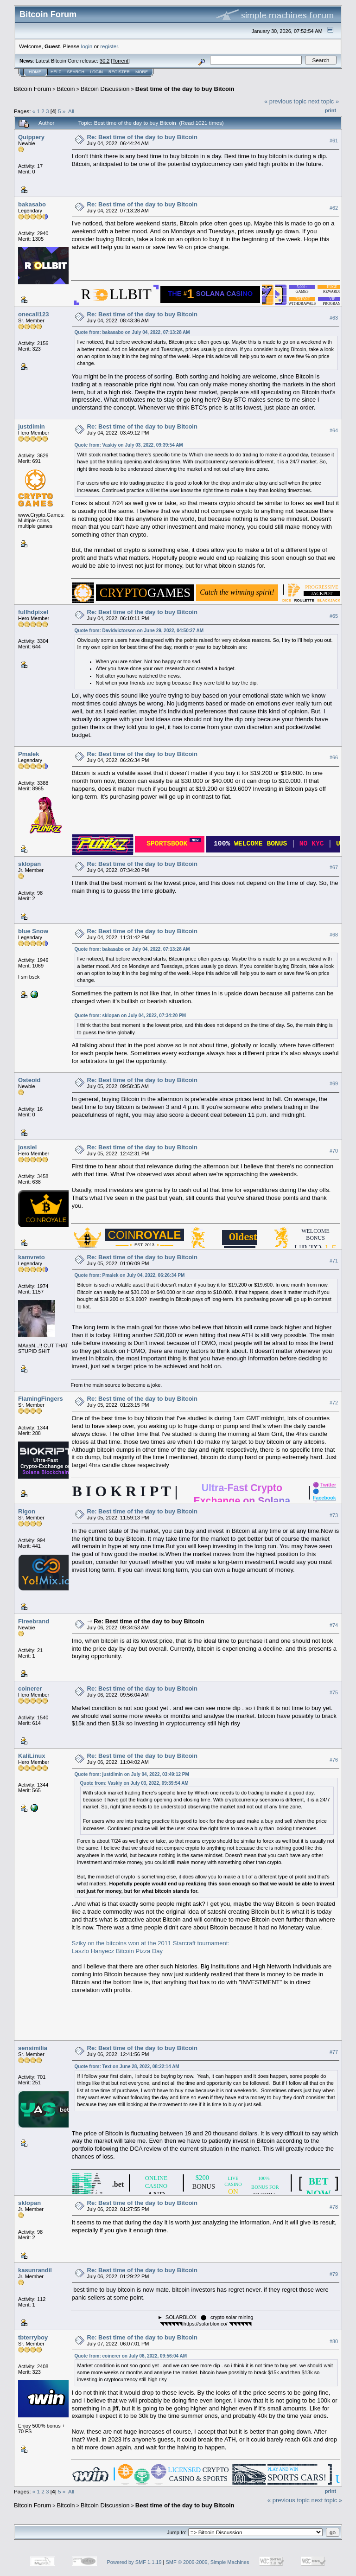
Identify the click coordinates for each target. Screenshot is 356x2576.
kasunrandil (35, 2270)
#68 (334, 934)
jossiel (27, 1147)
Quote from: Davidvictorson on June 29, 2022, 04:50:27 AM (139, 630)
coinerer (30, 1688)
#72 (334, 1402)
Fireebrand (33, 1621)
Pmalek (28, 753)
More (141, 72)
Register (119, 72)
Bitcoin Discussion (105, 88)
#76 (334, 1759)
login (87, 46)
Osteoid (29, 1080)
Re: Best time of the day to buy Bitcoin (142, 137)
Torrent (120, 61)
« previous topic (285, 101)
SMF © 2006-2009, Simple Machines (207, 2562)
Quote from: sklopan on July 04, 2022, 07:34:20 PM (130, 1015)
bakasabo (32, 204)
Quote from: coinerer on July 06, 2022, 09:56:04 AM (131, 2355)
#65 (334, 616)
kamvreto (31, 1257)
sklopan (29, 863)
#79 (334, 2274)
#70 (334, 1150)
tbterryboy (33, 2337)
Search (76, 72)
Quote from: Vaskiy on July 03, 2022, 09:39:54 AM (129, 445)
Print (330, 110)
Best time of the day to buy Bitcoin (185, 88)
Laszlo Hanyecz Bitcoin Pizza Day (117, 1951)
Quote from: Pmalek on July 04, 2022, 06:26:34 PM (130, 1275)
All (71, 111)
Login (96, 72)
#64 (334, 430)
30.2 (104, 61)
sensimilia (32, 2047)
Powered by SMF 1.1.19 (134, 2562)
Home (35, 72)
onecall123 (33, 314)
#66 (334, 757)
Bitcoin (66, 88)
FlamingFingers (40, 1398)
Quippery (31, 137)
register (109, 46)
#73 (334, 1515)
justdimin (31, 426)
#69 (334, 1083)
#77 (334, 2052)
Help (56, 72)
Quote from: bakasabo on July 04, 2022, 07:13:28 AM (132, 332)
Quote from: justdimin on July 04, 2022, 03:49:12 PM (132, 1774)
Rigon (26, 1511)
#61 (334, 140)
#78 (334, 2207)
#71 (334, 1260)
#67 (334, 867)
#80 (334, 2341)
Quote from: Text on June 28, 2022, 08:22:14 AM (127, 2066)
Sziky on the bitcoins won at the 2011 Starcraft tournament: (150, 1943)
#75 (334, 1692)
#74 (334, 1625)
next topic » (323, 101)
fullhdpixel (33, 612)
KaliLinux (31, 1755)
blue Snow (33, 931)
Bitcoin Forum (32, 88)
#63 (334, 317)
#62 (334, 208)
